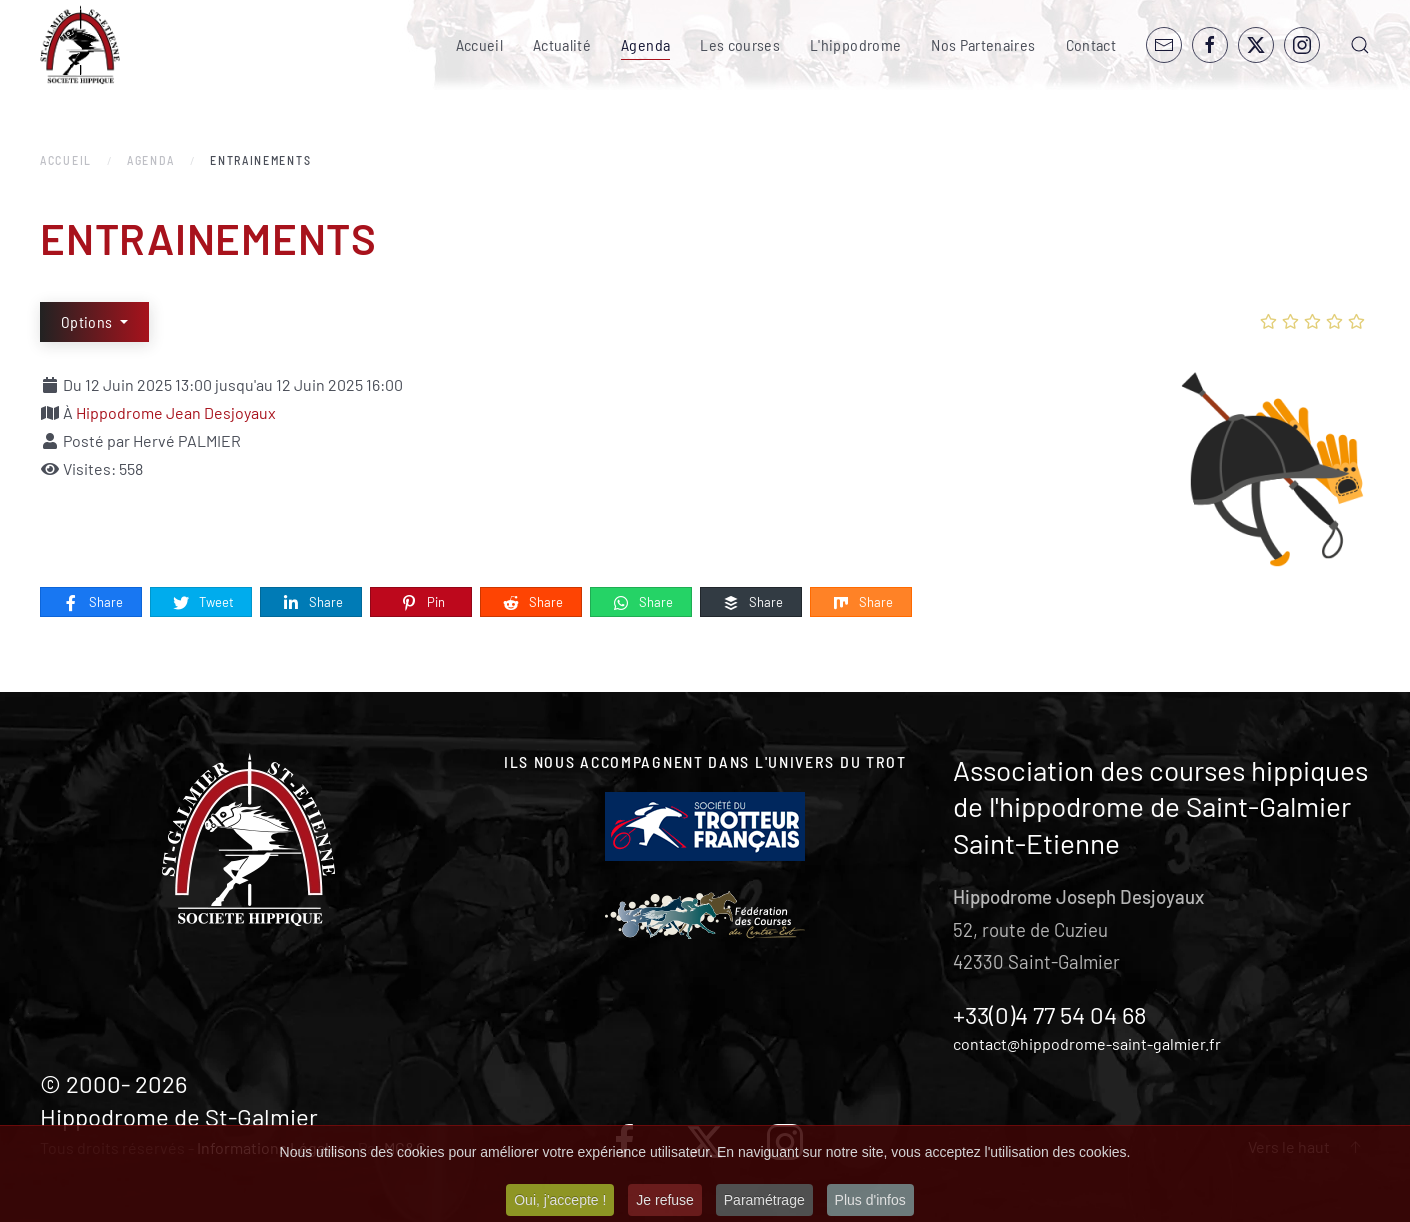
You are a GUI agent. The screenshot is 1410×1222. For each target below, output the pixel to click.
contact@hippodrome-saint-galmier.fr (1087, 1043)
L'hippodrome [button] (855, 44)
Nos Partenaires (983, 44)
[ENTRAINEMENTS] (1270, 468)
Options (88, 321)
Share (92, 603)
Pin (422, 603)
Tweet (202, 603)
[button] (1360, 45)
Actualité (562, 44)
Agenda (645, 44)
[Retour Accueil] (80, 45)
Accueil (479, 44)
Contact (1091, 44)
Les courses (740, 44)
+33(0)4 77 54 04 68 (1050, 1014)
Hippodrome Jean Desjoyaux (176, 412)
